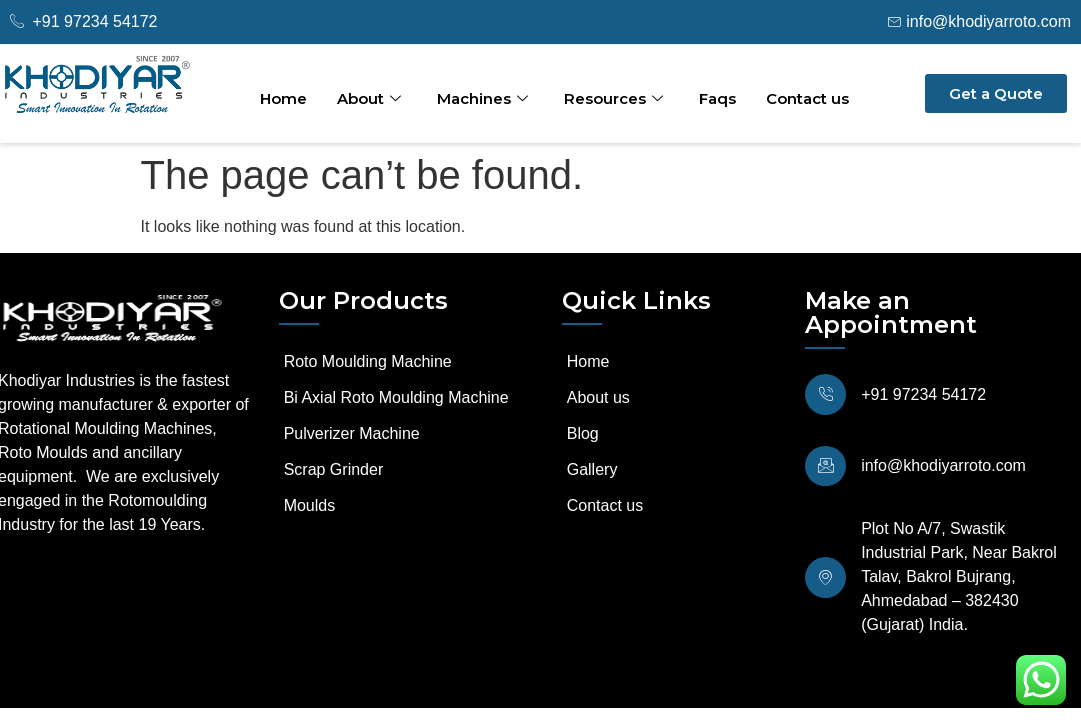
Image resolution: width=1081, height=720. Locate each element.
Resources (613, 98)
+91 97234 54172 (919, 392)
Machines (482, 98)
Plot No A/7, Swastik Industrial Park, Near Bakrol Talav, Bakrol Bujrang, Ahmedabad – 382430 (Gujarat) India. (955, 569)
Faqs (717, 98)
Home (283, 98)
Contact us (807, 98)
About (369, 98)
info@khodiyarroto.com (939, 460)
